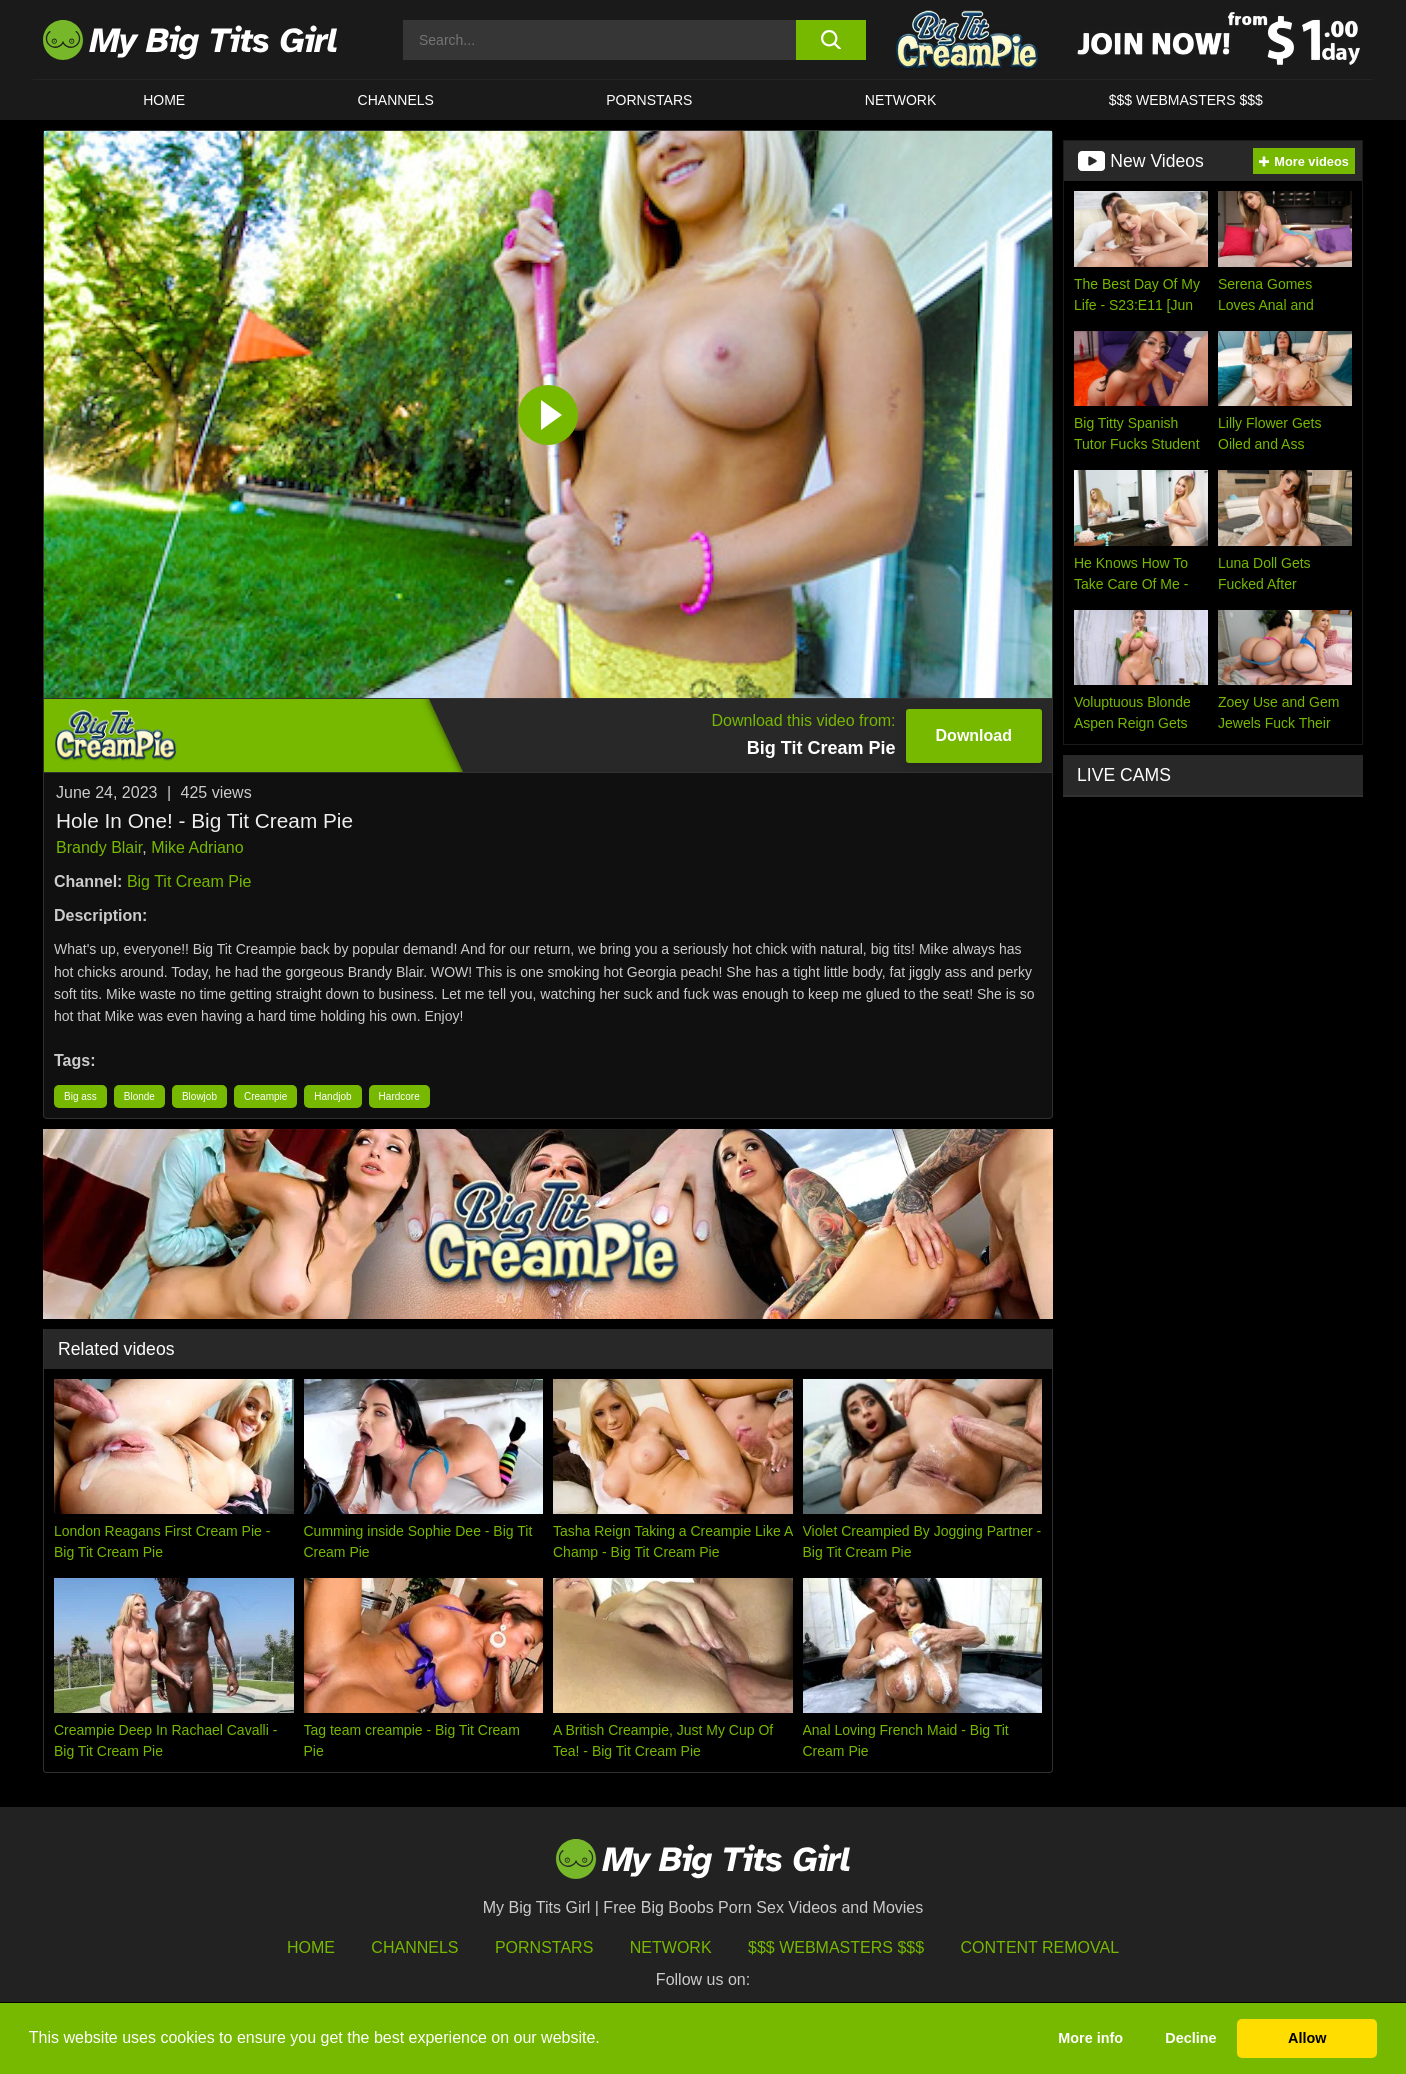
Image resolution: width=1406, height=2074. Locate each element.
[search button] (830, 40)
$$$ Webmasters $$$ (836, 1947)
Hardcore (399, 1096)
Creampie (265, 1096)
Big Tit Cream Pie (189, 881)
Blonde (139, 1096)
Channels (414, 1947)
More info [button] (1090, 2038)
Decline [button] (1190, 2038)
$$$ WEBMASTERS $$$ (1186, 100)
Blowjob (199, 1096)
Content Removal (1040, 1947)
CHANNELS (396, 100)
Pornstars (649, 100)
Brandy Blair (99, 847)
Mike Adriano (197, 847)
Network (901, 100)
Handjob (332, 1096)
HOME (164, 100)
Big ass (80, 1096)
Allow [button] (1307, 2038)
